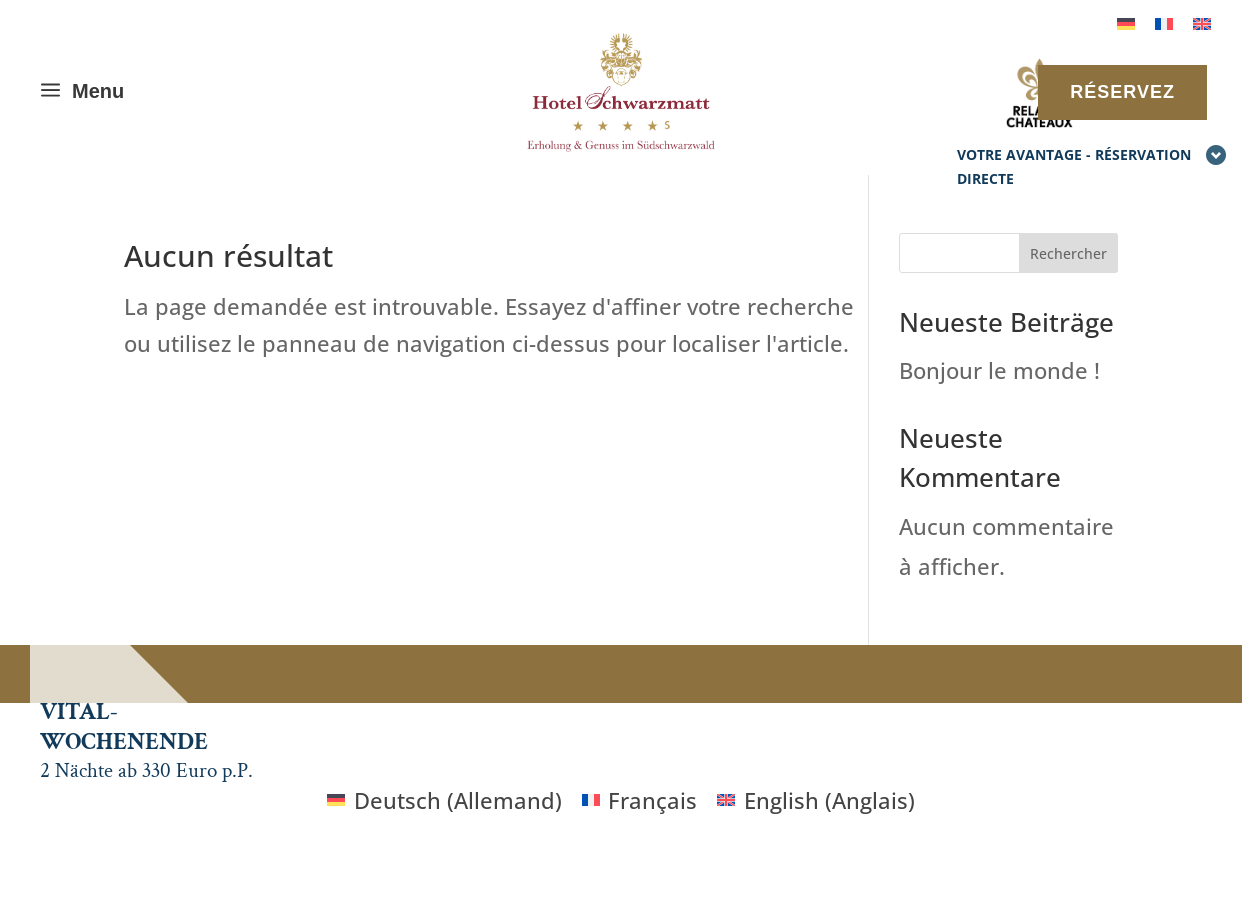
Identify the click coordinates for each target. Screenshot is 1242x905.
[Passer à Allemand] (1126, 21)
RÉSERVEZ (1122, 92)
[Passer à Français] (1164, 21)
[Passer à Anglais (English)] (816, 799)
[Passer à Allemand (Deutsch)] (444, 799)
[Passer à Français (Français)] (640, 799)
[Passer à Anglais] (1202, 21)
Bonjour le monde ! (999, 370)
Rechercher (1068, 253)
